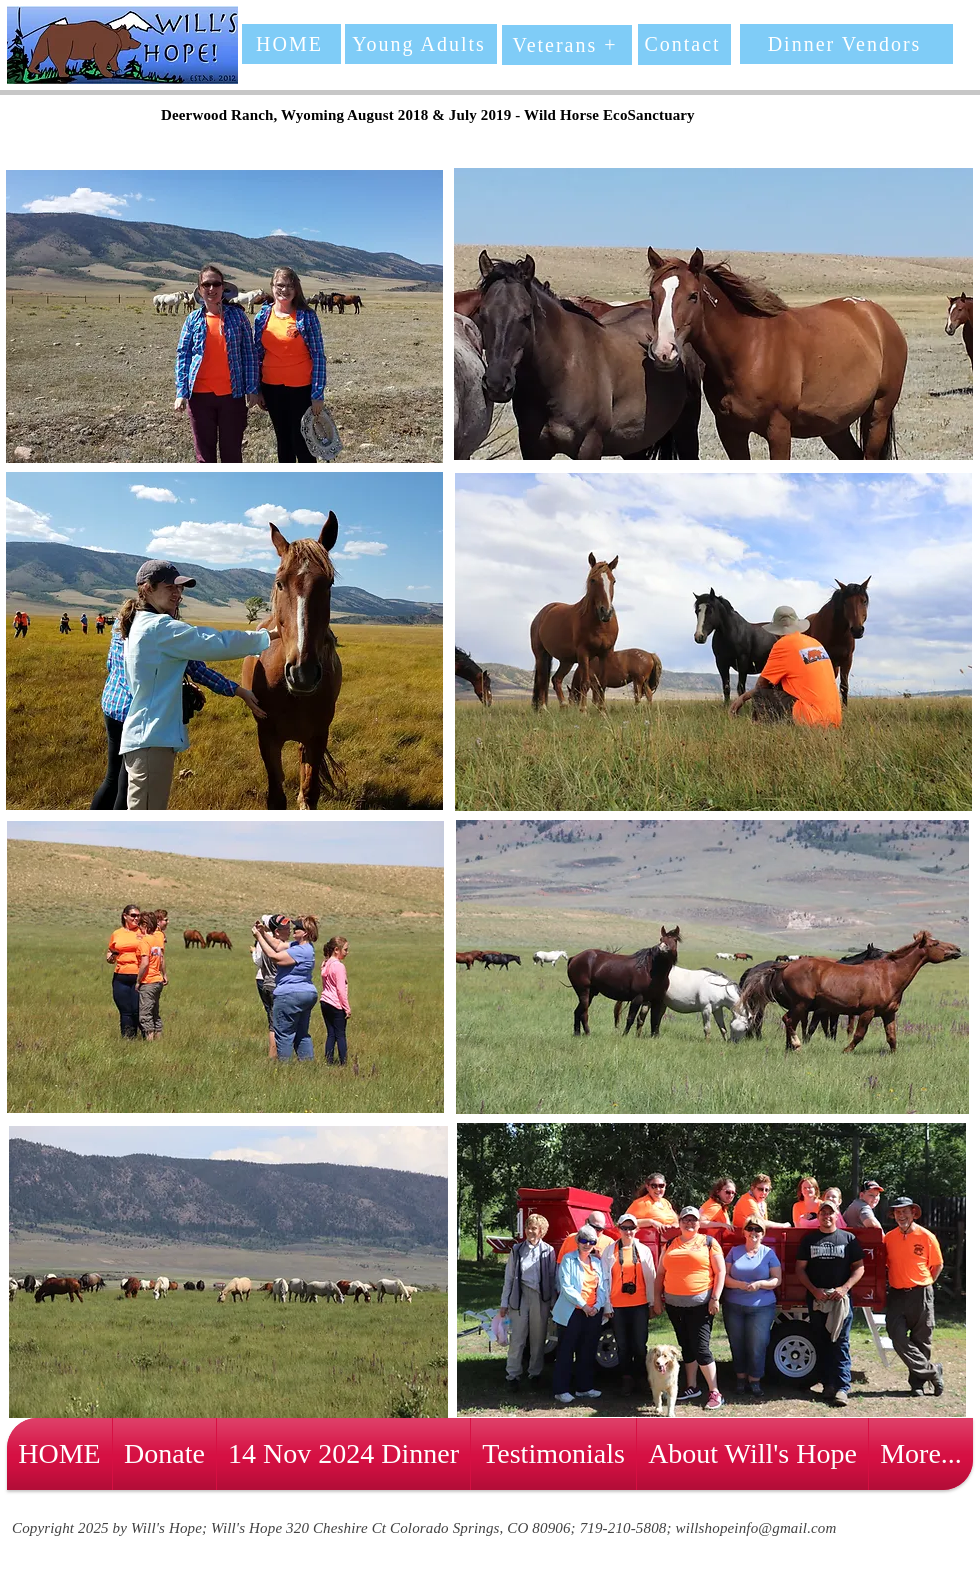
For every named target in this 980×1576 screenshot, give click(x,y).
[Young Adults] (421, 44)
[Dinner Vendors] (846, 44)
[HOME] (291, 44)
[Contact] (684, 44)
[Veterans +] (567, 45)
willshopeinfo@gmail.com (756, 1528)
